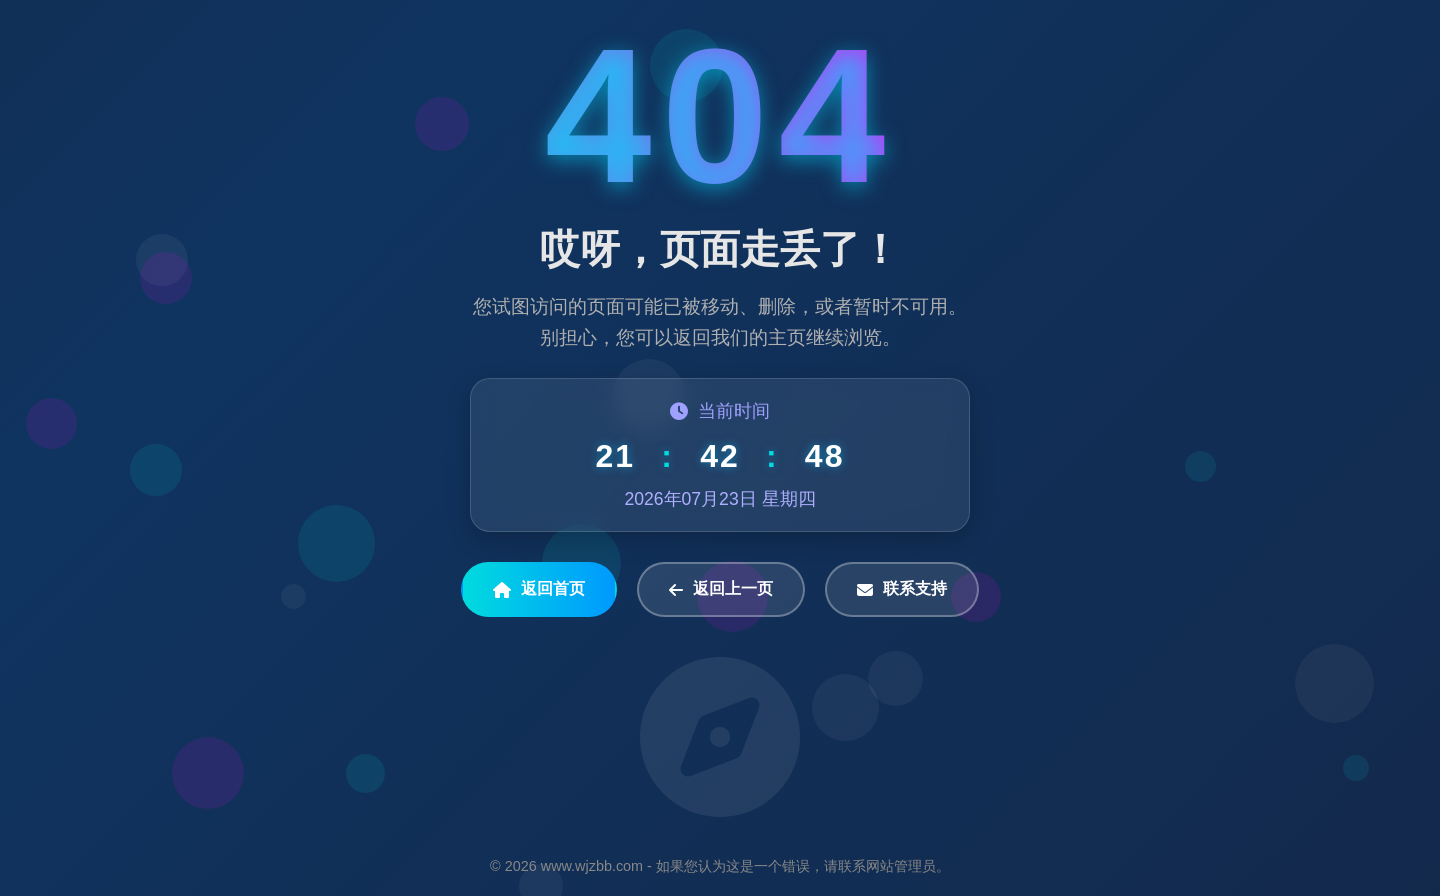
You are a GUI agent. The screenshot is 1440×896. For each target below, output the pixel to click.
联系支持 (902, 589)
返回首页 (539, 589)
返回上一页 (721, 589)
